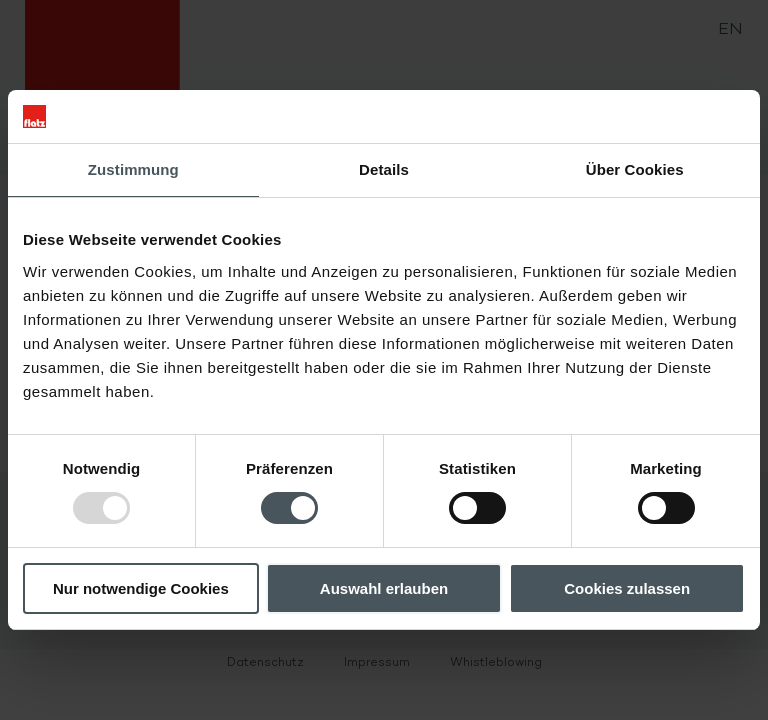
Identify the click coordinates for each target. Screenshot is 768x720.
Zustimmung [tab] (133, 169)
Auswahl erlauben (384, 588)
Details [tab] (384, 169)
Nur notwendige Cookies (141, 588)
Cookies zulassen (627, 588)
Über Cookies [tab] (635, 169)
